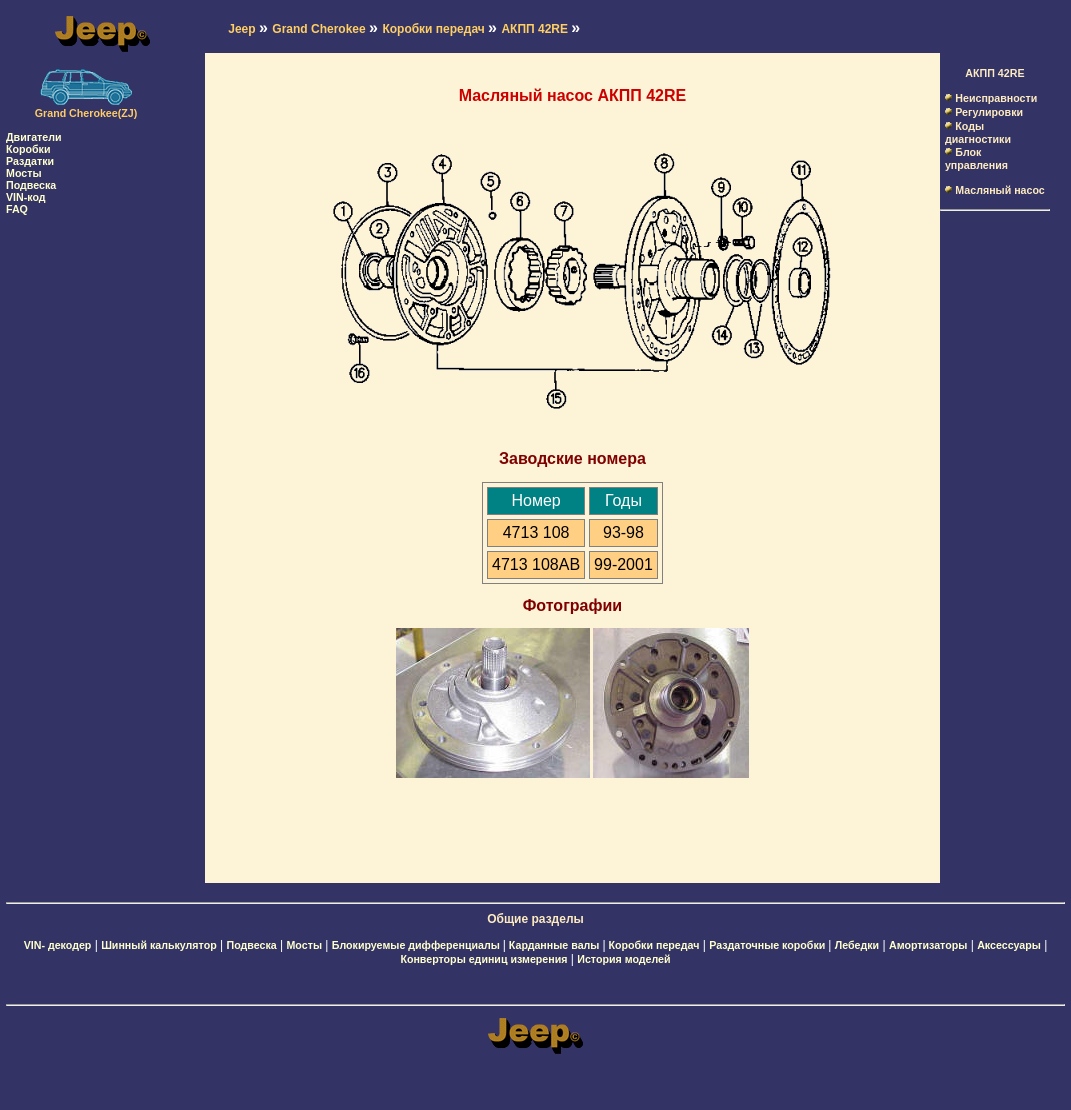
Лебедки (857, 945)
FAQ (17, 209)
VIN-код (26, 197)
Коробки (28, 149)
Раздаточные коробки (768, 945)
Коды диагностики (978, 132)
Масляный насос (999, 190)
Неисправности (996, 98)
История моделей (623, 959)
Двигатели (34, 137)
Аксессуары (1009, 945)
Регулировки (989, 112)
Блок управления (976, 158)
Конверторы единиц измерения (483, 959)
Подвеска (31, 185)
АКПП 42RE (994, 73)
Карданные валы (556, 945)
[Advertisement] (86, 515)
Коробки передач (653, 945)
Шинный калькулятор (159, 945)
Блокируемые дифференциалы (417, 945)
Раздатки (30, 161)
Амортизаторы (928, 945)
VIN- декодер (58, 945)
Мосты (24, 173)
